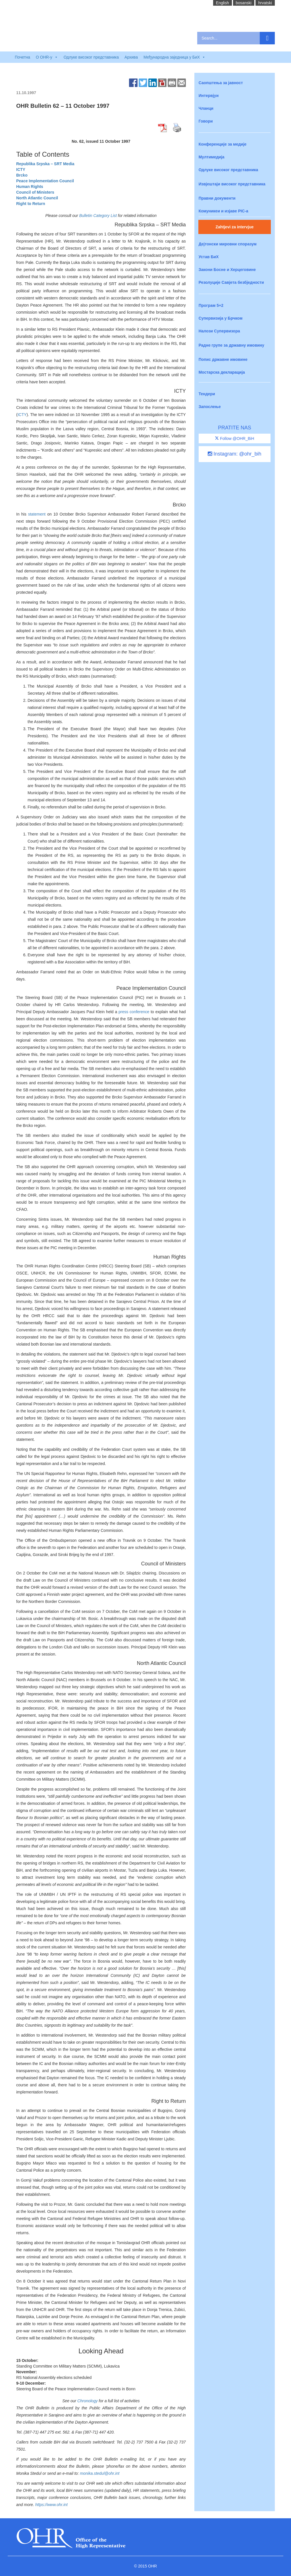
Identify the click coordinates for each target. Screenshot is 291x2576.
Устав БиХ (209, 257)
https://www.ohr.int (51, 2504)
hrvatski (265, 3)
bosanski (243, 3)
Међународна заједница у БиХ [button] (174, 57)
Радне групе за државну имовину (231, 345)
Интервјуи (209, 95)
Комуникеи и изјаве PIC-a (223, 211)
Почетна (22, 57)
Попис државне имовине (223, 359)
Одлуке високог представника (91, 57)
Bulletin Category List (98, 215)
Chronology (87, 2401)
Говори (206, 121)
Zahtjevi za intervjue (234, 227)
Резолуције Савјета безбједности (231, 282)
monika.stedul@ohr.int (99, 2473)
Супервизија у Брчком (221, 318)
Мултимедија (212, 157)
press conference (134, 1011)
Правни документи (217, 198)
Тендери (207, 394)
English (222, 3)
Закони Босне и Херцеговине (227, 269)
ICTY (22, 414)
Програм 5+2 (211, 305)
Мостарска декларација (222, 372)
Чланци (206, 108)
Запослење (210, 406)
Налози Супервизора (219, 331)
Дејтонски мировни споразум (228, 244)
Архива (131, 57)
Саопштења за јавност (221, 82)
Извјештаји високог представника (232, 184)
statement (36, 514)
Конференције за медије (223, 144)
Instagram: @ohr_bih (234, 454)
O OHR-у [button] (47, 57)
